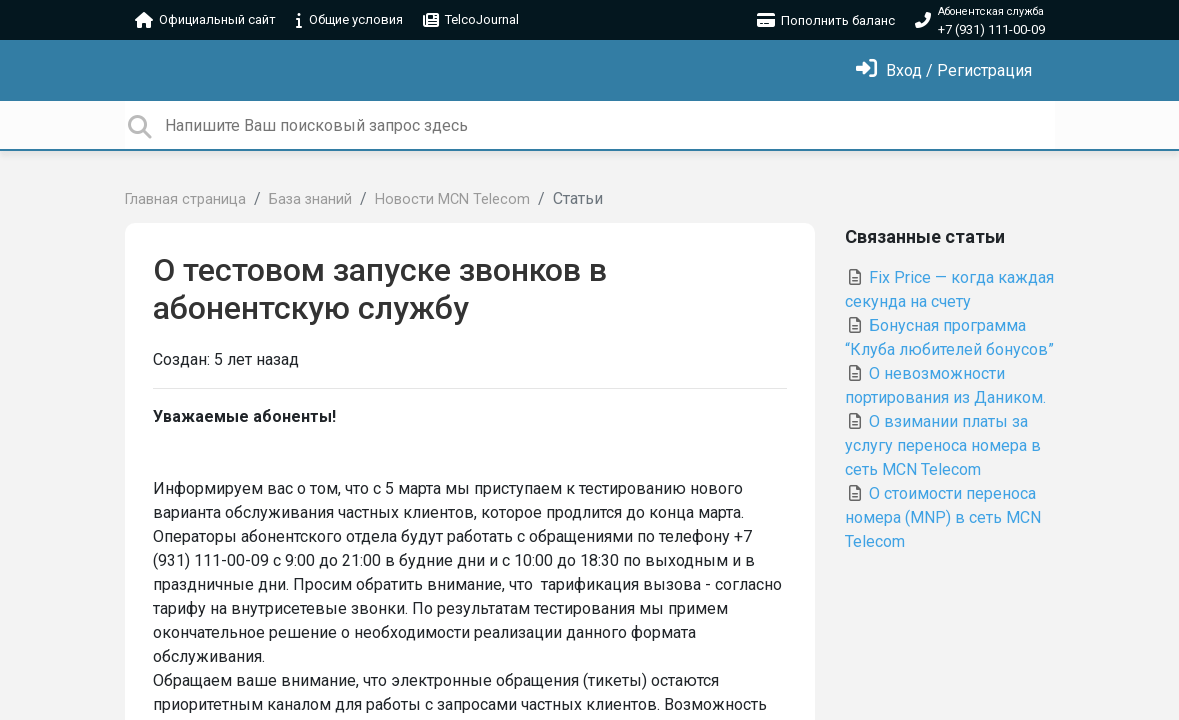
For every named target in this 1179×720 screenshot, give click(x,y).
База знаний (310, 199)
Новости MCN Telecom (452, 199)
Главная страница (185, 199)
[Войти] (944, 70)
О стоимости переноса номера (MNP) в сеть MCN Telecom (943, 517)
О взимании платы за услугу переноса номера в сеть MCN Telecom (943, 445)
